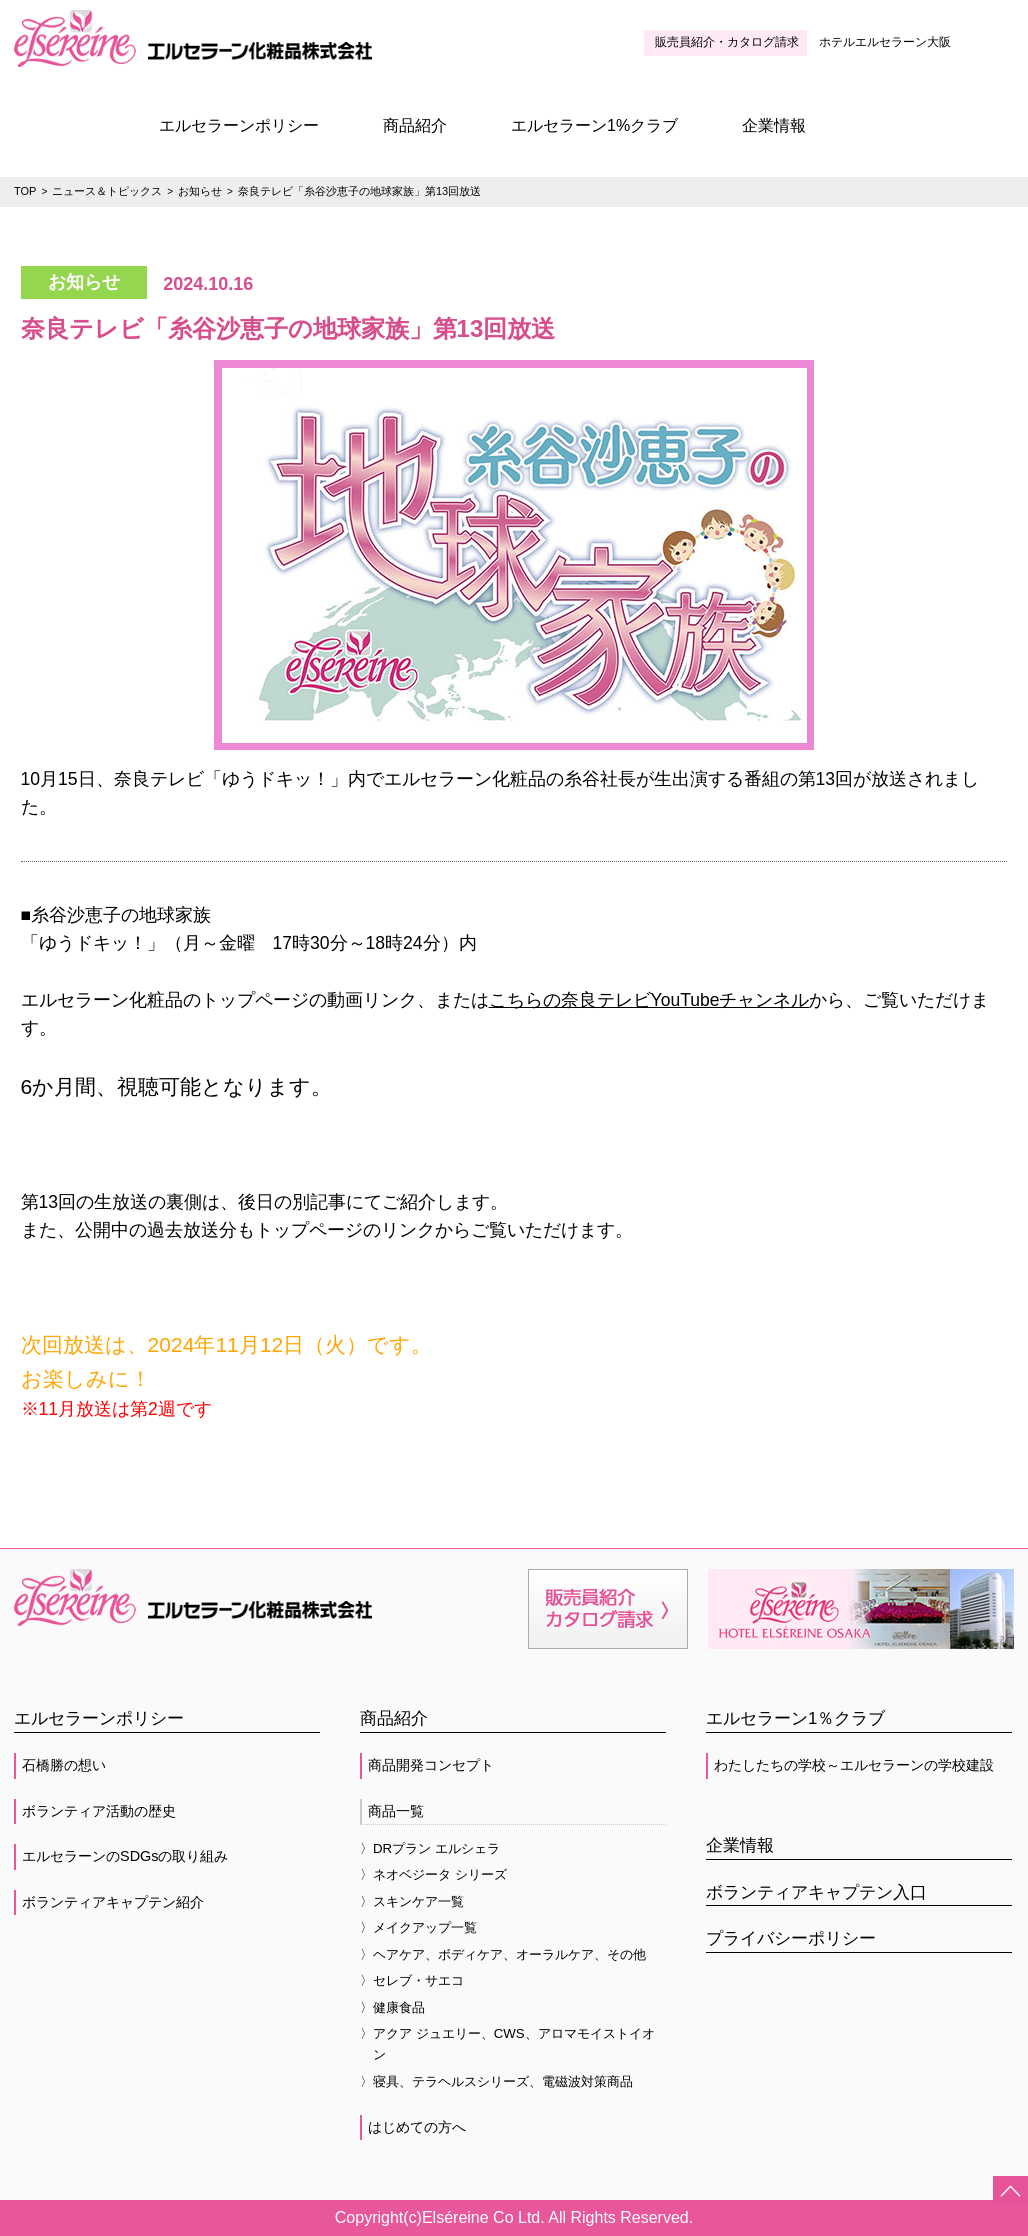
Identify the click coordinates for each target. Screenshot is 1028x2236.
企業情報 (774, 125)
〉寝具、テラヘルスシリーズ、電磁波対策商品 (496, 2081)
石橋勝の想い (64, 1765)
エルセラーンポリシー (239, 125)
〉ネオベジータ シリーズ (433, 1874)
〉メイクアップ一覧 (418, 1927)
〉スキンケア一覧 (412, 1901)
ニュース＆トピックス (107, 191)
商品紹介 (415, 125)
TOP (25, 191)
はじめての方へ (417, 2127)
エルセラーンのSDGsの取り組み (125, 1856)
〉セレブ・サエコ (412, 1980)
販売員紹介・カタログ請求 (727, 42)
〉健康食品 (392, 2007)
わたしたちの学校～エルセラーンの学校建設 (854, 1765)
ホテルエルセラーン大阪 (885, 42)
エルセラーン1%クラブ (594, 125)
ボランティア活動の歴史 (99, 1811)
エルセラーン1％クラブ (795, 1718)
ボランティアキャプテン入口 (816, 1892)
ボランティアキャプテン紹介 (113, 1902)
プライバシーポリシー (791, 1938)
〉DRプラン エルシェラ (430, 1848)
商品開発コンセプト (431, 1765)
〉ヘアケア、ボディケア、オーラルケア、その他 (503, 1954)
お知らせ (200, 191)
